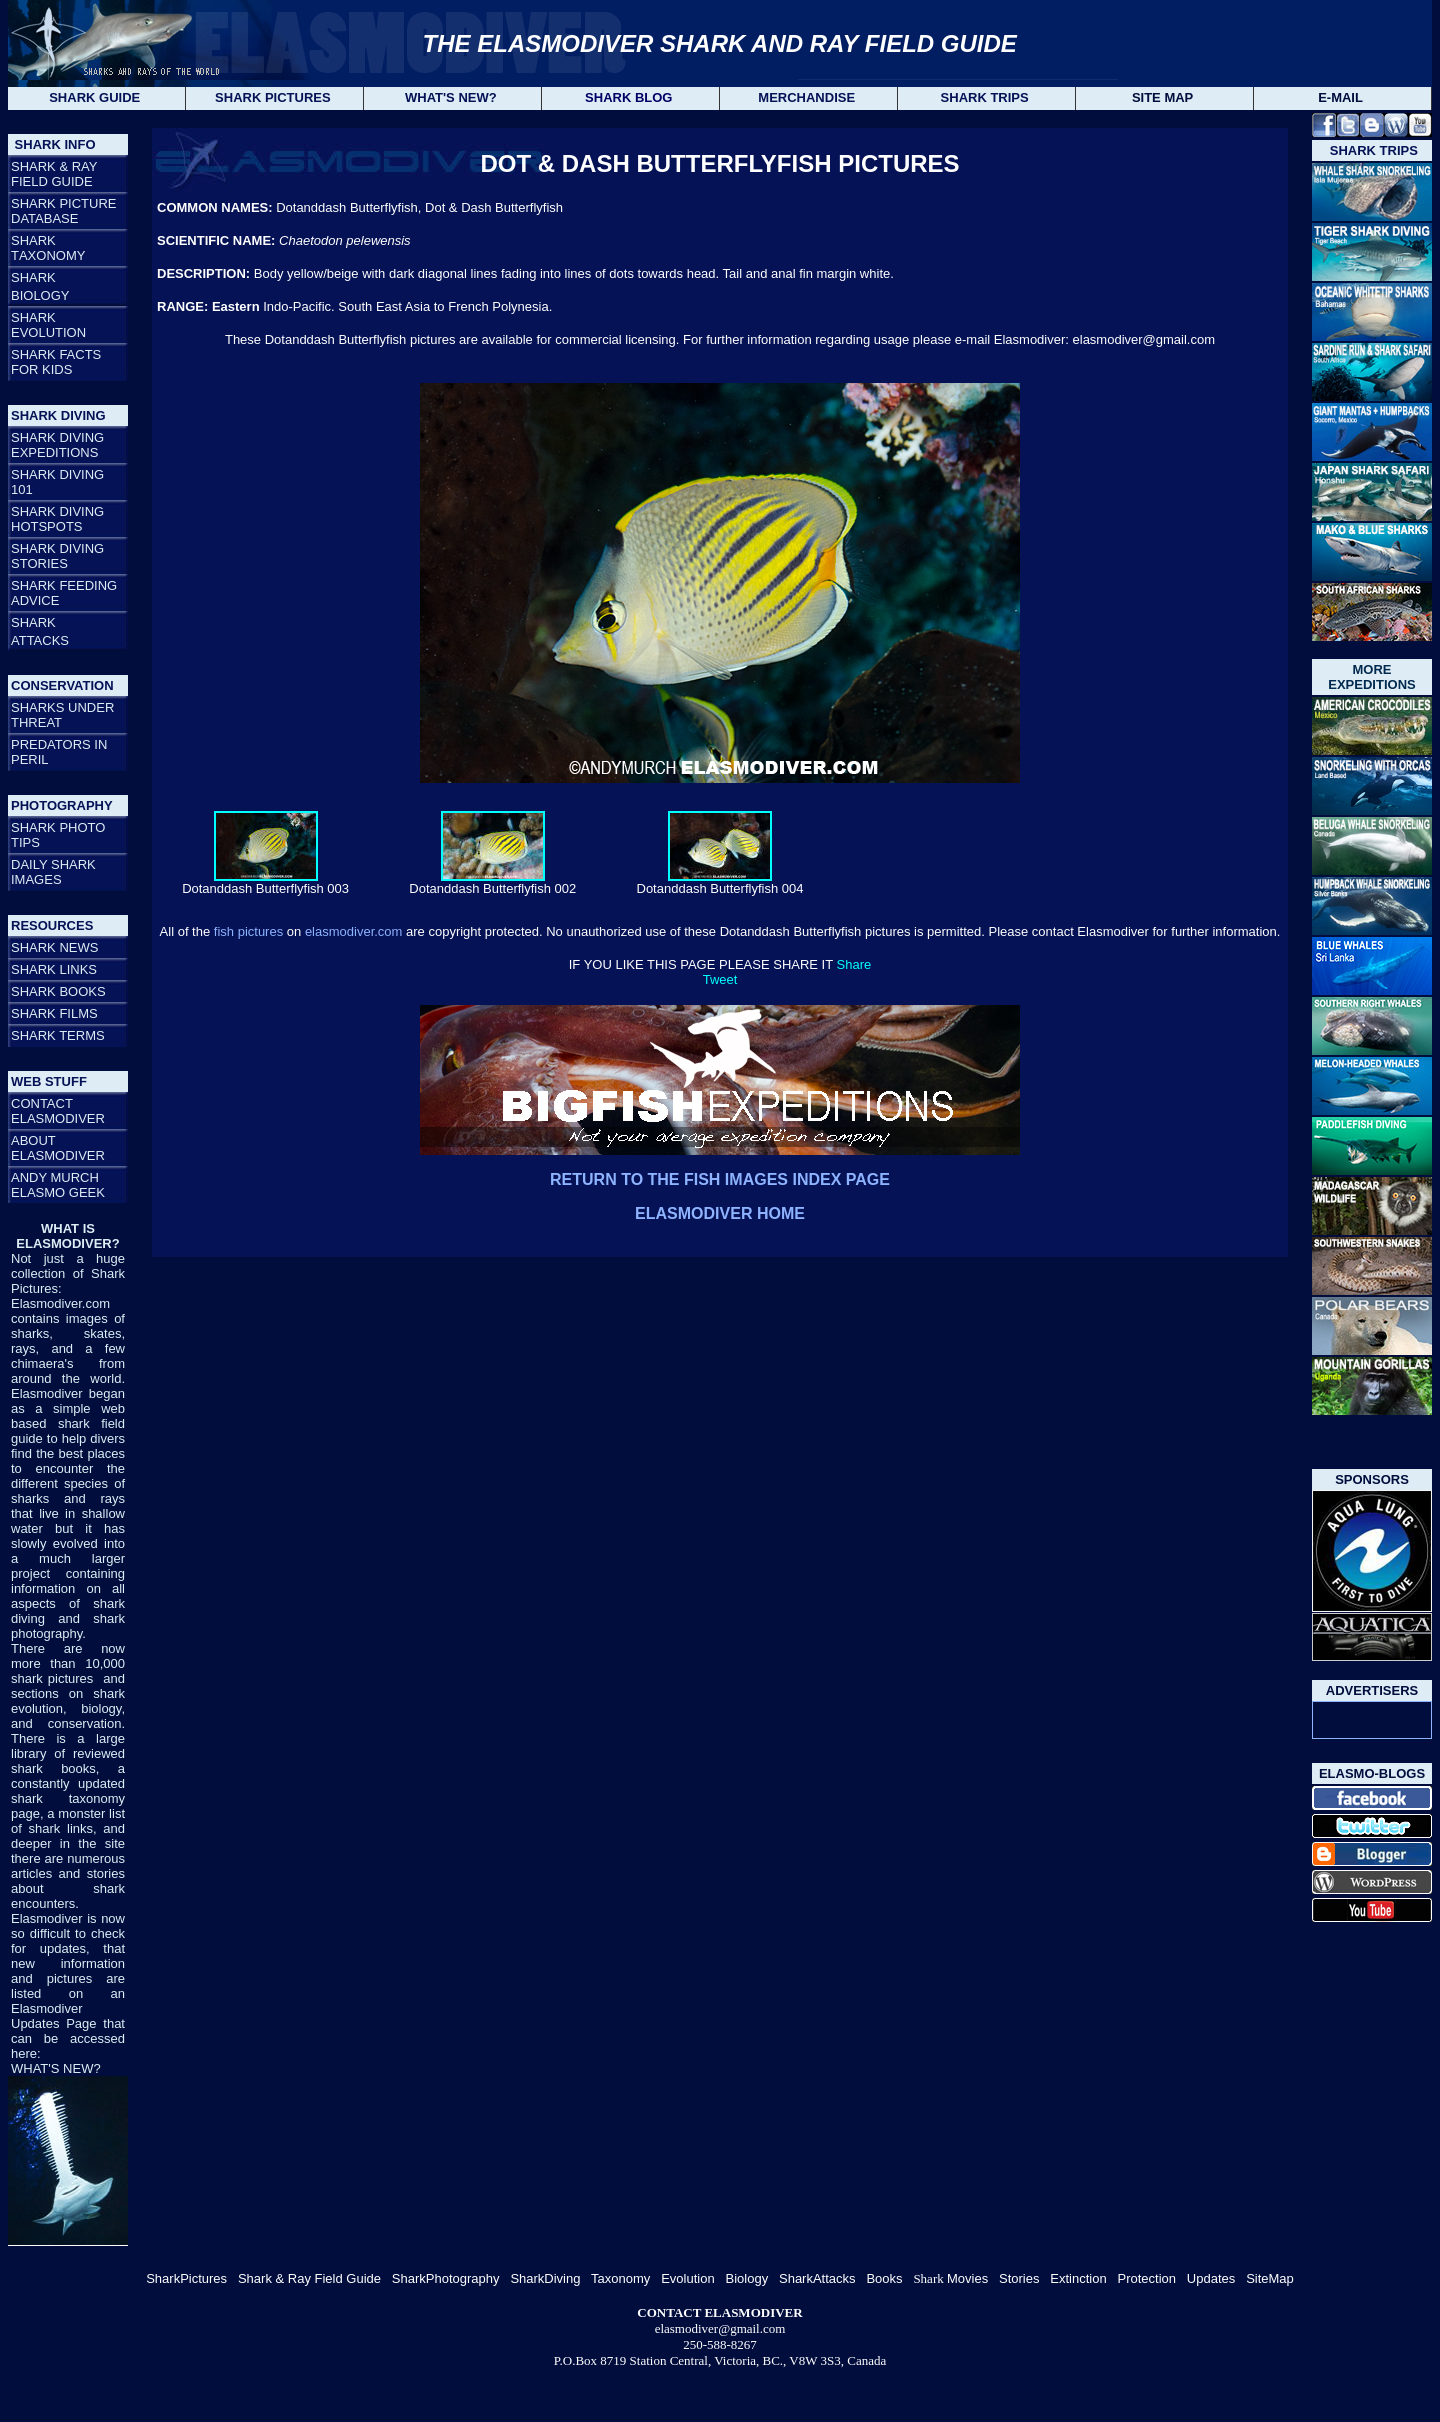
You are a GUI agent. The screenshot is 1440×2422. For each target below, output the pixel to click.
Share (854, 964)
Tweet (720, 979)
